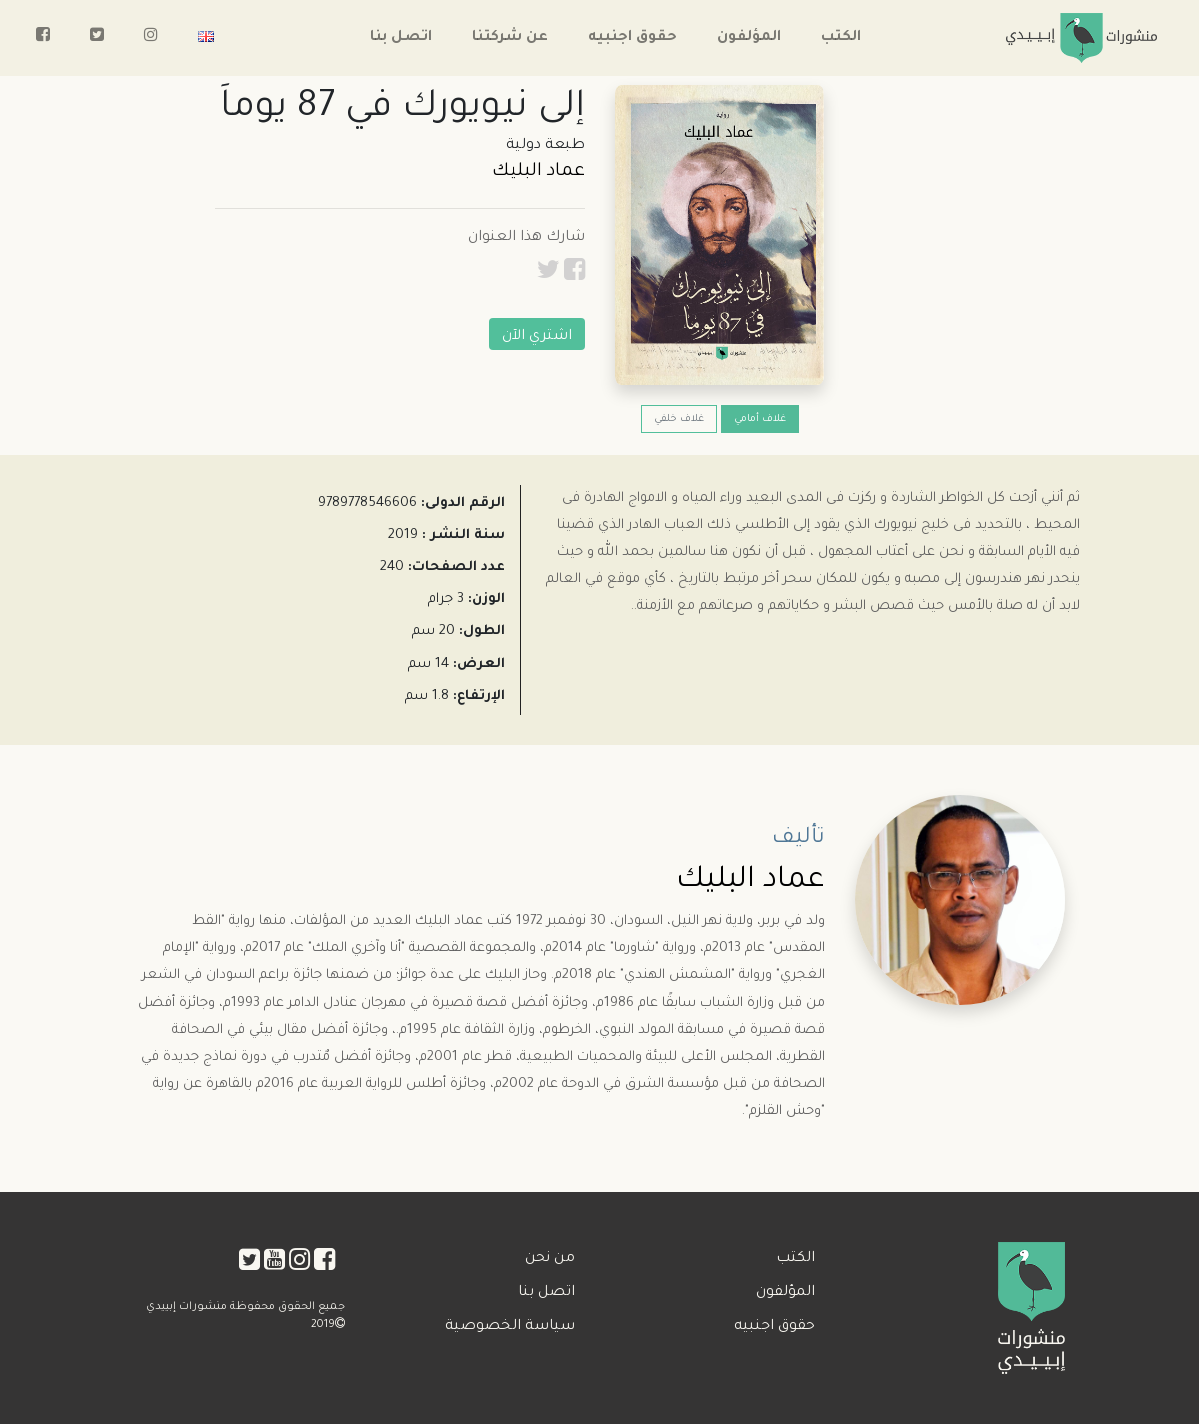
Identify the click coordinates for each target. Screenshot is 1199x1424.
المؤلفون (749, 38)
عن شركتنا (510, 38)
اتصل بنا (401, 38)
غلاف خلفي (679, 419)
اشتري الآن (537, 337)
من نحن (550, 1259)
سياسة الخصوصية (510, 1327)
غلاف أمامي (760, 419)
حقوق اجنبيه (632, 38)
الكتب (841, 38)
